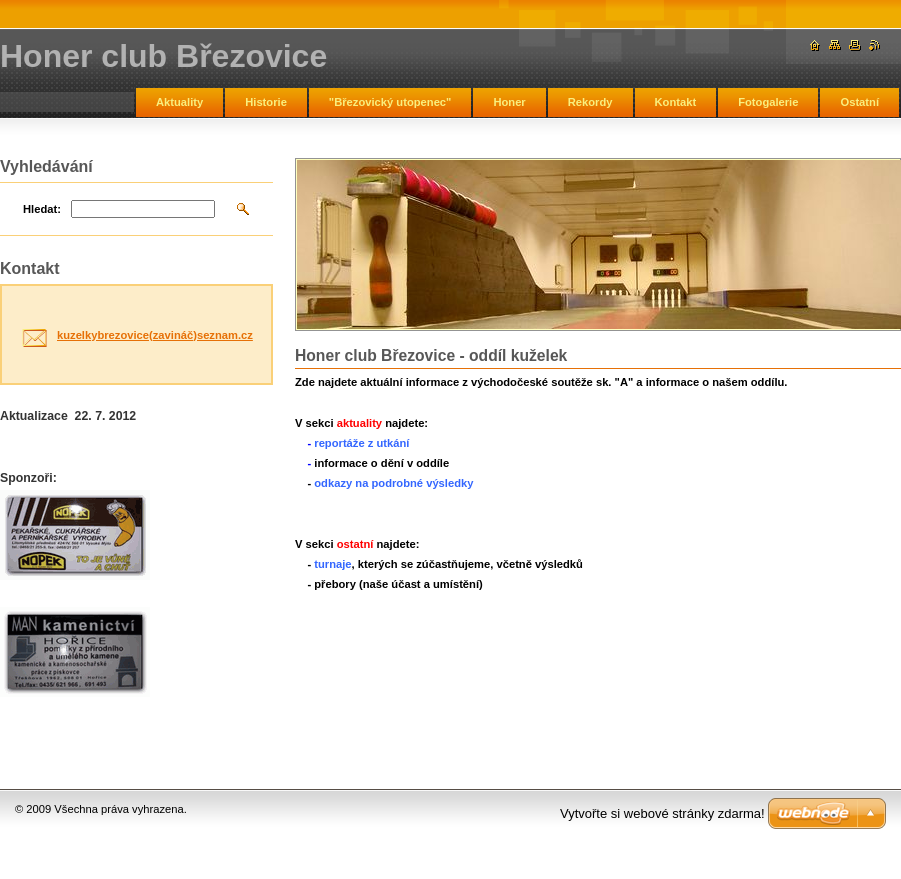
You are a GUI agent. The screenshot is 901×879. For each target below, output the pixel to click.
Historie (266, 102)
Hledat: (42, 209)
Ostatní (859, 102)
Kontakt (676, 102)
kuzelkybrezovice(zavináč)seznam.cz (155, 335)
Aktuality (179, 102)
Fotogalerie (768, 102)
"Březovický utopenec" (390, 102)
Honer (509, 102)
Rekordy (590, 102)
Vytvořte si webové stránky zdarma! (662, 813)
